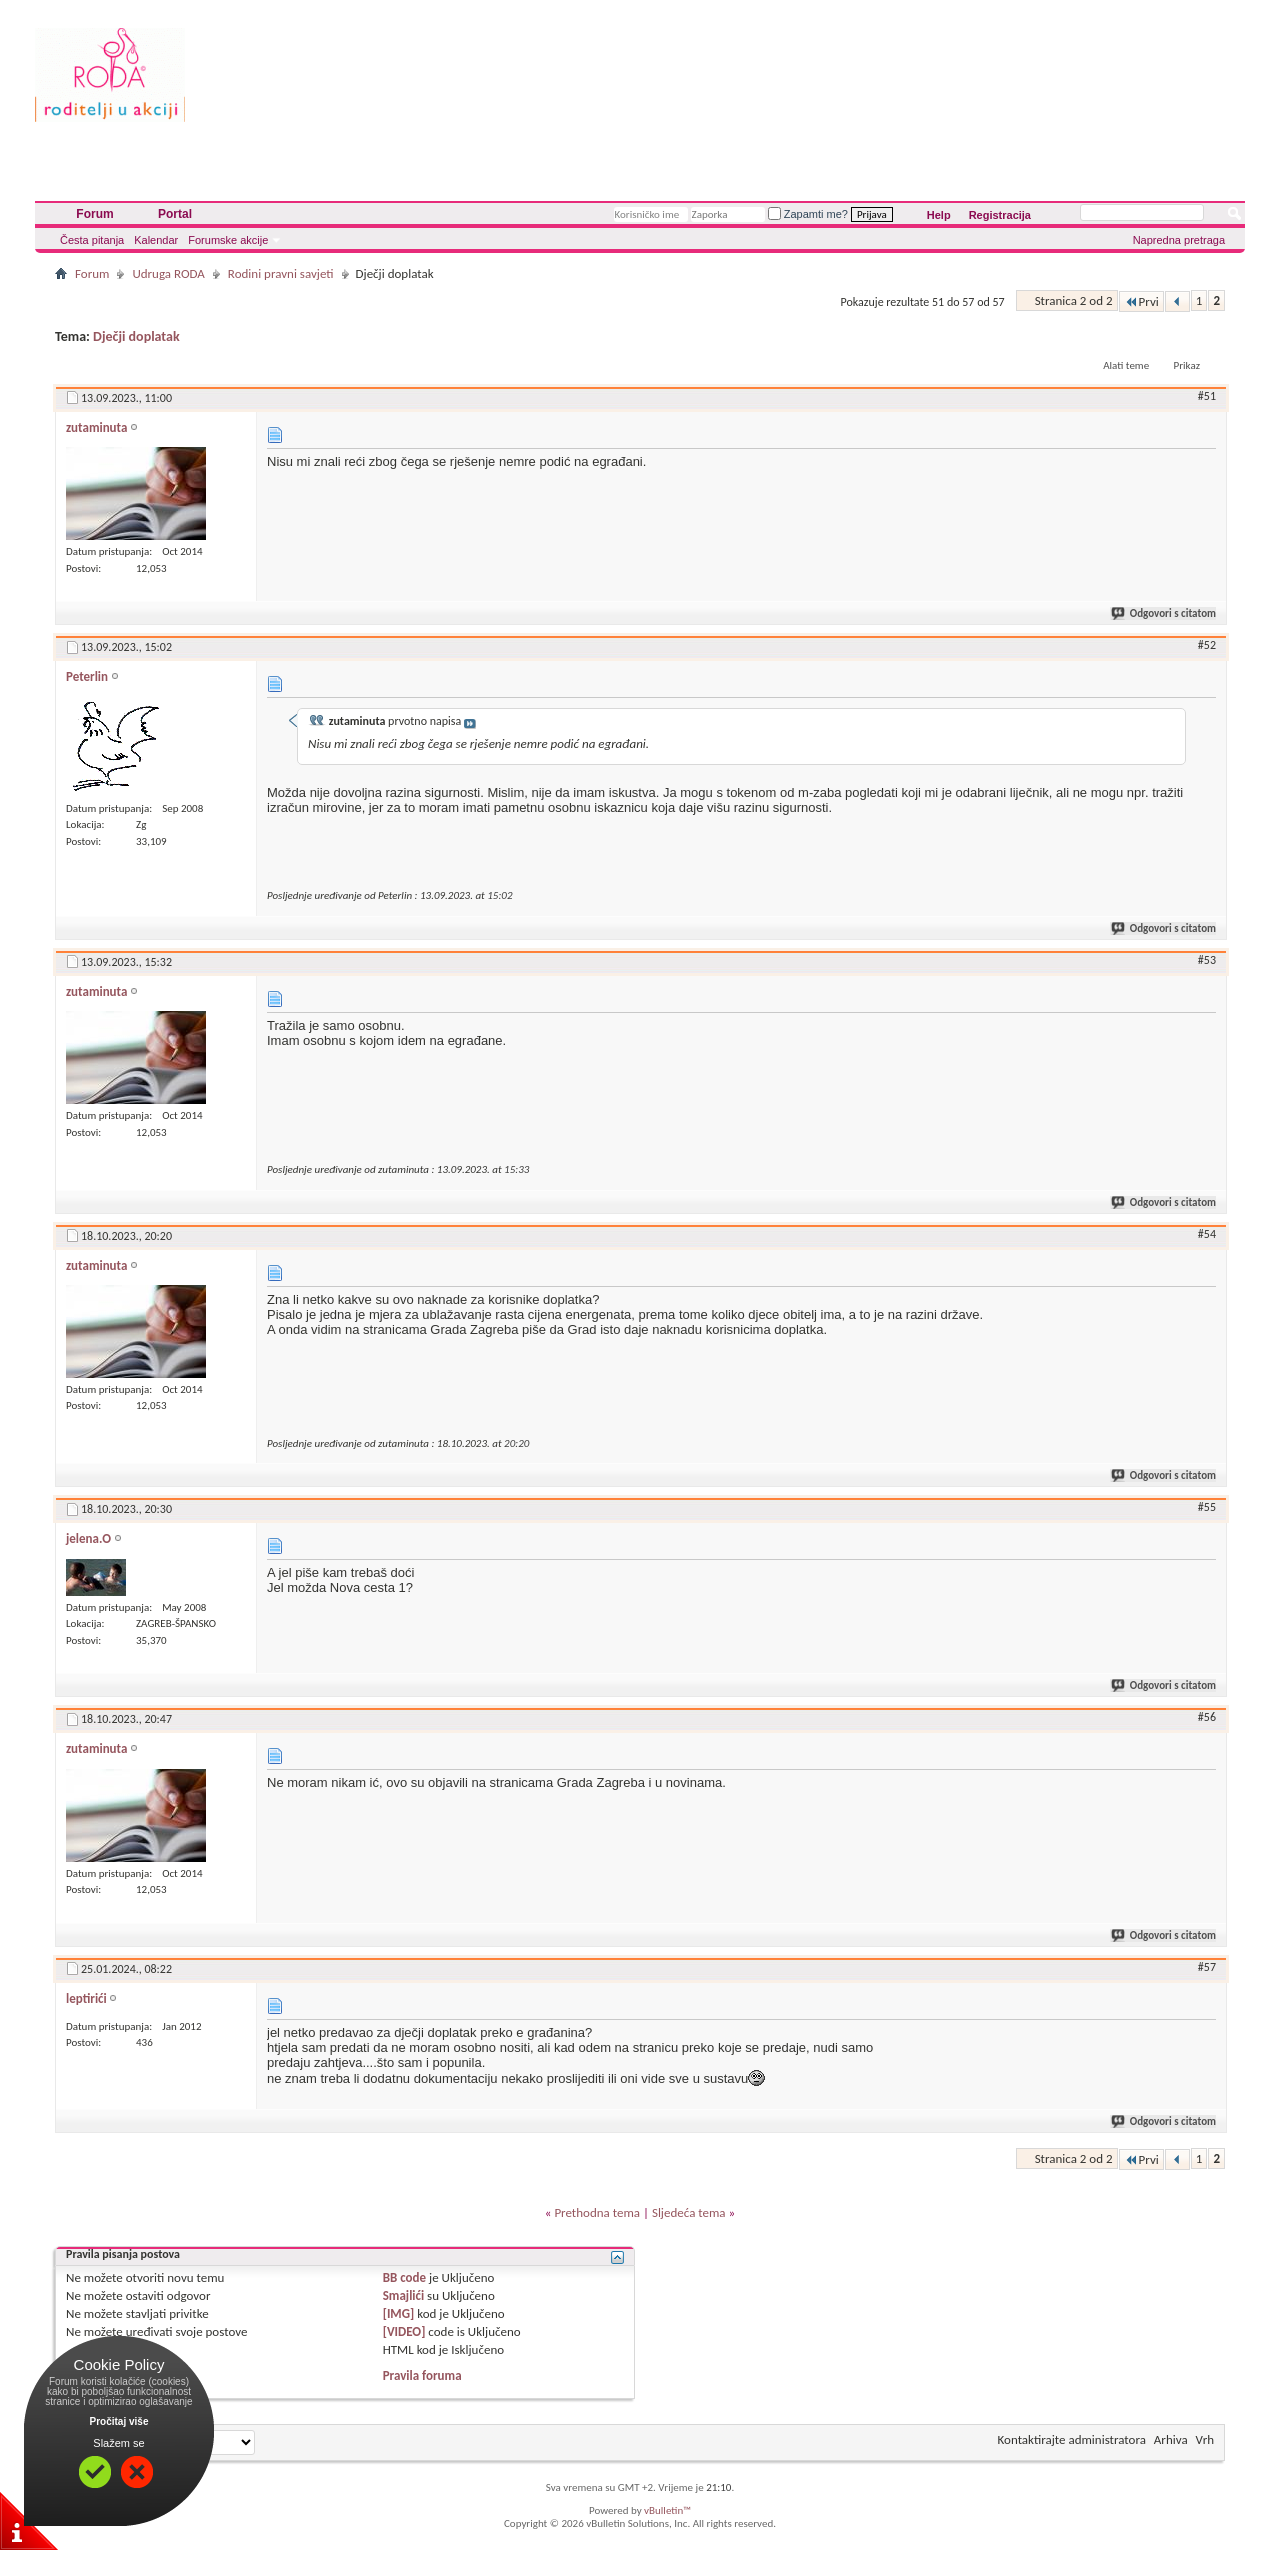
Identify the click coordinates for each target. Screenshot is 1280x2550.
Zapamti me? (808, 214)
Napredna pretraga (1179, 240)
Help (939, 215)
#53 (1207, 960)
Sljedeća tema (689, 2212)
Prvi (1141, 301)
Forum (94, 214)
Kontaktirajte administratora (1072, 2439)
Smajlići (403, 2295)
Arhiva (1171, 2439)
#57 (1207, 1967)
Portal (175, 214)
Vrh (1205, 2439)
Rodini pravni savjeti (281, 273)
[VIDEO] (404, 2331)
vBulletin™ (667, 2510)
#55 (1207, 1507)
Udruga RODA (168, 273)
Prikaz (1187, 365)
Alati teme (1126, 365)
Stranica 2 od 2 (1074, 300)
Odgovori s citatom (1164, 613)
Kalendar (156, 240)
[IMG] (399, 2313)
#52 (1207, 645)
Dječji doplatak (136, 336)
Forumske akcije (228, 240)
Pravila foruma (422, 2375)
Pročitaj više (119, 2421)
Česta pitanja (92, 240)
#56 (1207, 1717)
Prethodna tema (597, 2212)
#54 (1207, 1234)
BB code (404, 2277)
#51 (1207, 396)
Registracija (1000, 215)
